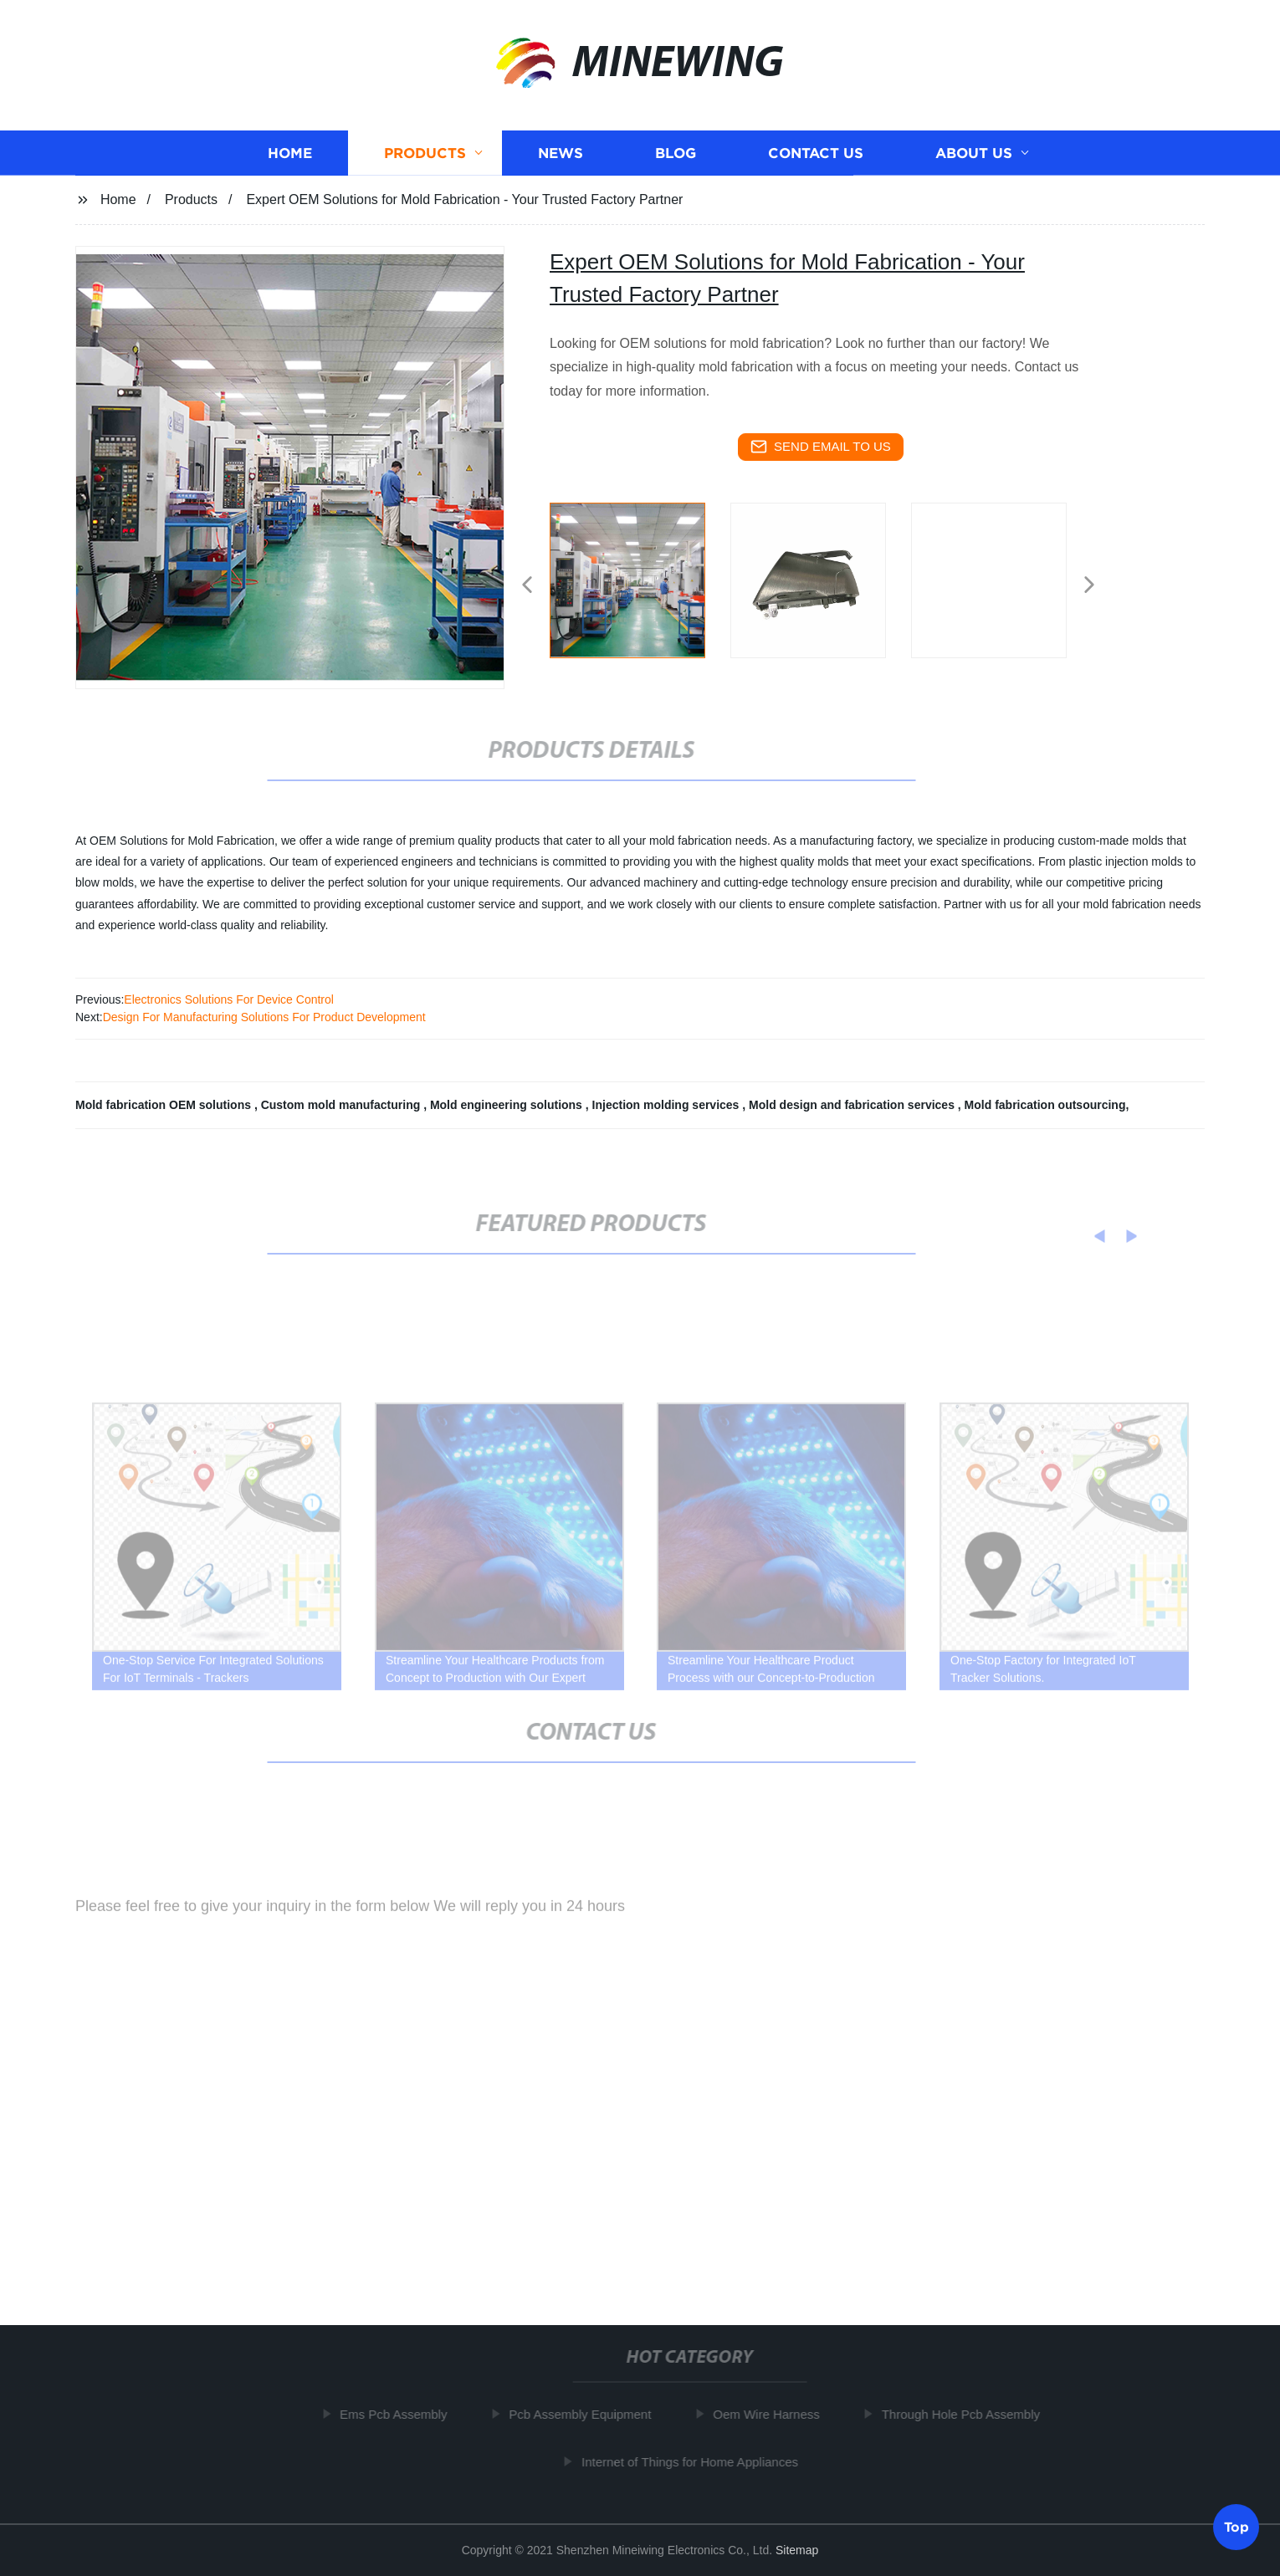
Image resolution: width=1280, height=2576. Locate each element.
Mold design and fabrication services (853, 1105)
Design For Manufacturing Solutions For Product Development (264, 1017)
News (560, 155)
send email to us (820, 446)
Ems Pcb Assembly (401, 2414)
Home (290, 155)
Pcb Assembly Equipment (588, 2414)
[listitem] (640, 578)
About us (973, 155)
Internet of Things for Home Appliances (698, 2462)
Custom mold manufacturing (342, 1105)
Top (1236, 2525)
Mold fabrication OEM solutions (164, 1105)
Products (425, 155)
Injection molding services (667, 1105)
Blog (675, 155)
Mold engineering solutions (508, 1105)
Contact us (815, 155)
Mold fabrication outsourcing (1045, 1105)
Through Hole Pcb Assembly (969, 2414)
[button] (527, 586)
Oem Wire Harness (774, 2414)
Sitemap (797, 2550)
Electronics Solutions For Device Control (229, 999)
